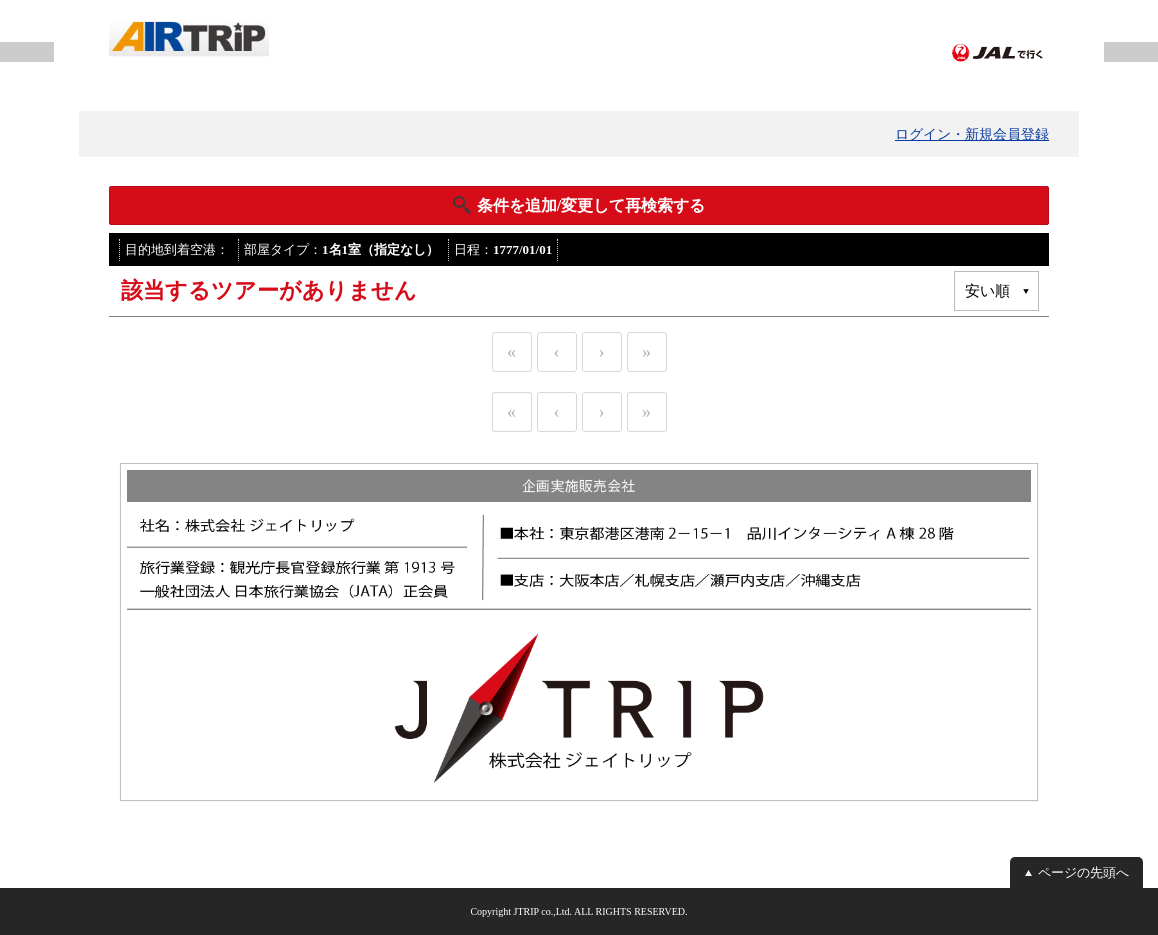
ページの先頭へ (1083, 872)
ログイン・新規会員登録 (972, 134)
